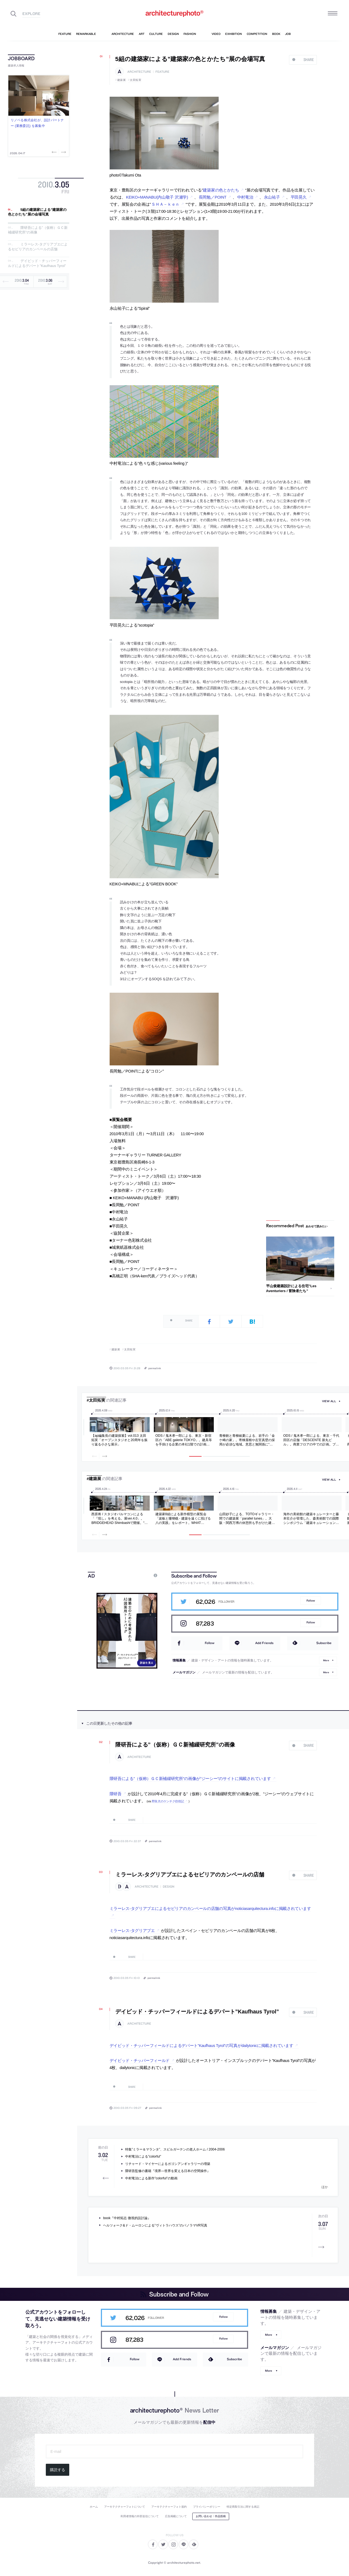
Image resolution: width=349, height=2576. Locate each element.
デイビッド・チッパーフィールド (140, 2060)
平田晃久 (299, 197)
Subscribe (324, 1643)
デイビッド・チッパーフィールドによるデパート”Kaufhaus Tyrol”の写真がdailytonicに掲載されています (201, 2045)
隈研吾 (116, 1794)
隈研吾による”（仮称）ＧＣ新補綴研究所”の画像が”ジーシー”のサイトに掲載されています (190, 1778)
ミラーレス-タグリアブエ (132, 1930)
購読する (57, 2470)
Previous (55, 152)
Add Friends (264, 1643)
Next (63, 152)
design (168, 1886)
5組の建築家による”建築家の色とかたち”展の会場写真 (37, 212)
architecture (139, 72)
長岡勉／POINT (213, 197)
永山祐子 (272, 197)
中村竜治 (245, 197)
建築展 (121, 79)
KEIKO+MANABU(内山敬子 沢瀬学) (157, 197)
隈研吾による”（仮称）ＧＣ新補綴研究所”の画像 (175, 1745)
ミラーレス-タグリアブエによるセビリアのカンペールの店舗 (38, 246)
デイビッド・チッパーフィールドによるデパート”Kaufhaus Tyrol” (37, 263)
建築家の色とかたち (221, 190)
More (326, 1660)
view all (329, 1401)
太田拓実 (135, 79)
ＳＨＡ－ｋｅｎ (165, 204)
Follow (310, 1600)
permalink (154, 1368)
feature (162, 72)
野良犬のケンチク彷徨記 (168, 1801)
